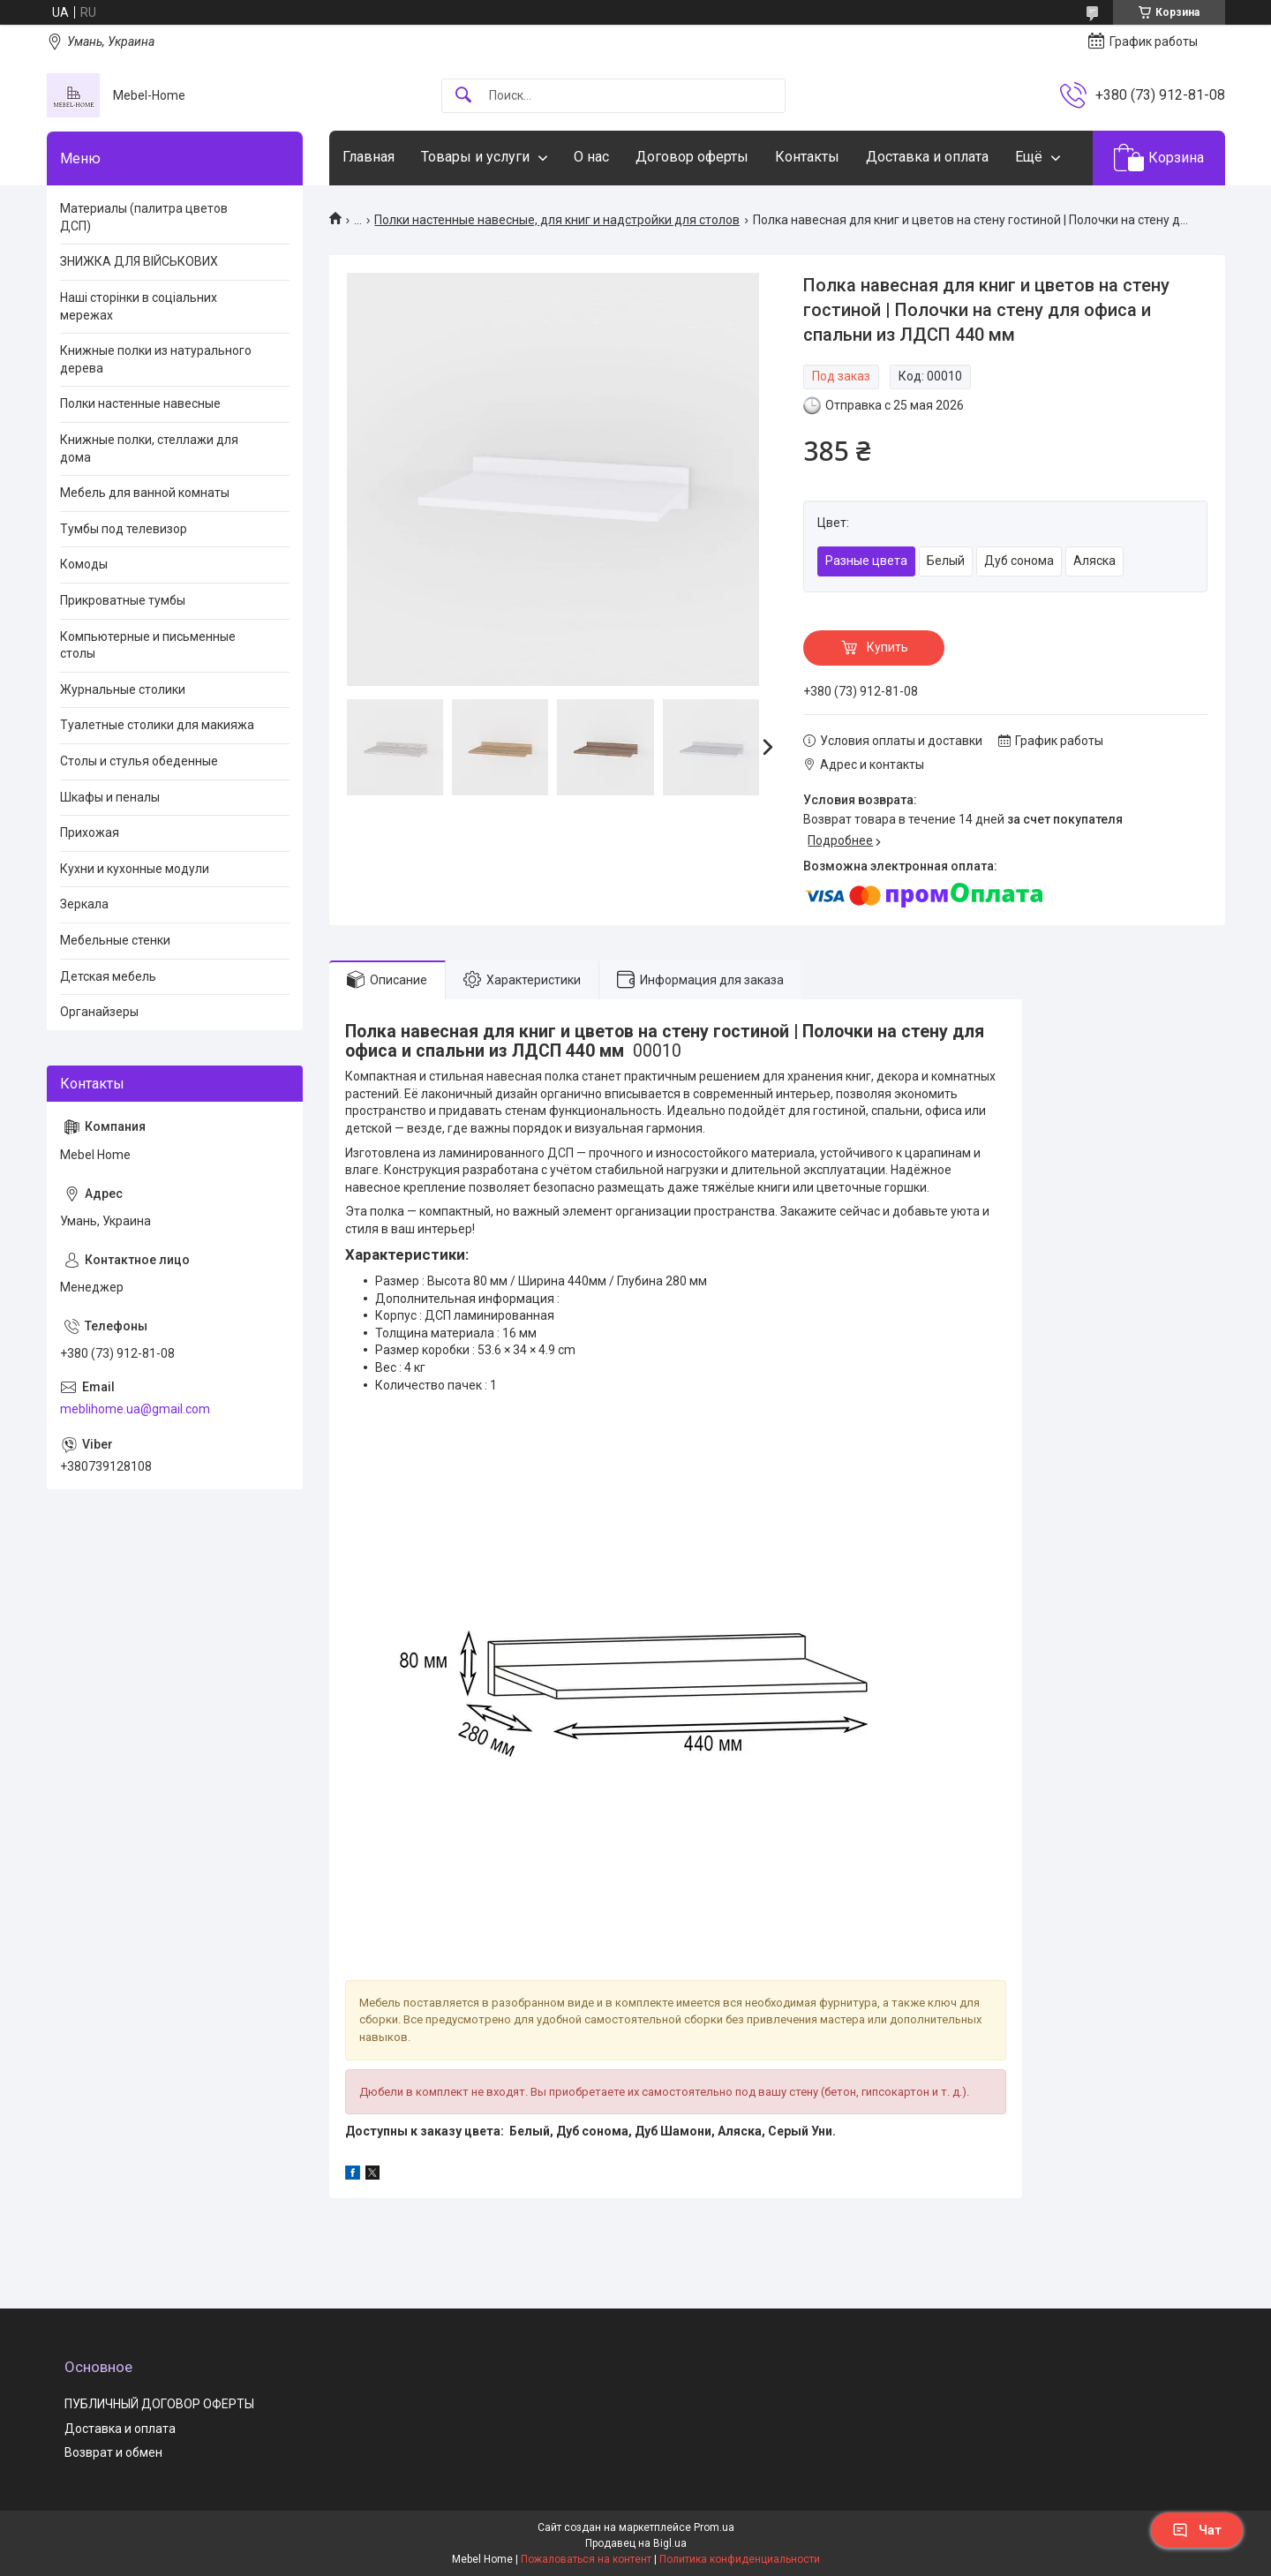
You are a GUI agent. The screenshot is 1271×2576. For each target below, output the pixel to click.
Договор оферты (692, 156)
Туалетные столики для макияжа (157, 725)
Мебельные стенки (115, 940)
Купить (887, 647)
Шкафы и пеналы (110, 797)
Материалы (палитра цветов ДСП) (144, 217)
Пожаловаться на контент (586, 2559)
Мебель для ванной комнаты (144, 493)
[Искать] (463, 95)
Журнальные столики (122, 689)
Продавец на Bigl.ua (636, 2543)
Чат (1197, 2530)
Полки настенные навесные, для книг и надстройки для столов (557, 220)
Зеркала (84, 904)
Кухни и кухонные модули (134, 869)
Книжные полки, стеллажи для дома (149, 448)
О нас (591, 156)
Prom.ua (714, 2527)
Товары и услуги (475, 156)
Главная (368, 156)
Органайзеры (99, 1012)
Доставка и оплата (927, 156)
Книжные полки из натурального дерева (156, 359)
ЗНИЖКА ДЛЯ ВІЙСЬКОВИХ (139, 261)
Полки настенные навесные (140, 403)
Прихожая (89, 832)
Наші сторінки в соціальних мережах (138, 306)
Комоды (84, 564)
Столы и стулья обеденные (139, 761)
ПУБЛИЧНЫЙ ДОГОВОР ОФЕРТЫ (159, 2404)
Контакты (807, 156)
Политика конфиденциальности (739, 2559)
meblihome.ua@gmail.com (135, 1409)
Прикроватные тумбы (122, 600)
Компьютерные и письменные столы (148, 645)
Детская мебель (108, 976)
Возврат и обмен (113, 2452)
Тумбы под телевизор (123, 529)
